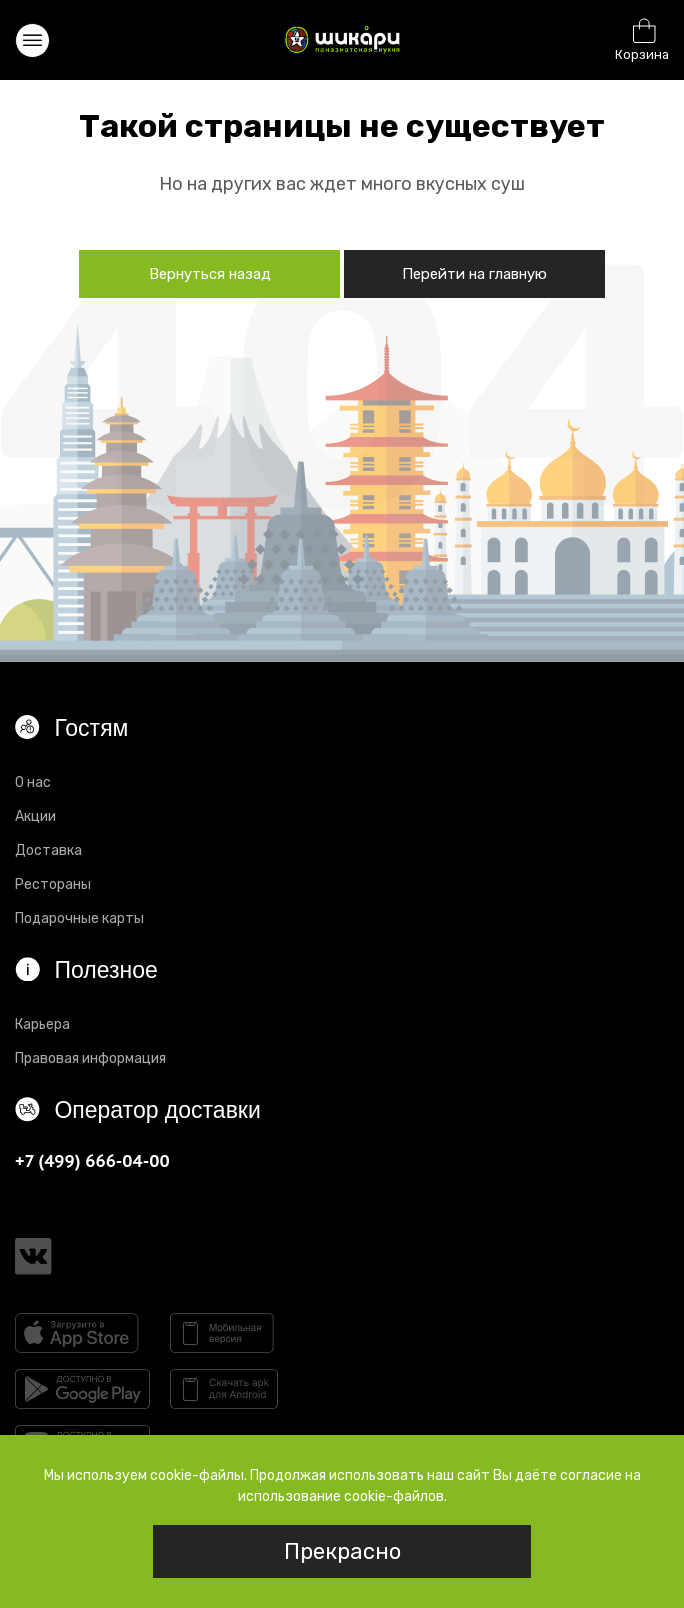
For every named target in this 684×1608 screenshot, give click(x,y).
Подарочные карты (79, 918)
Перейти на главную (474, 274)
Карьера (42, 1024)
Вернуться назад (210, 274)
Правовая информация (90, 1058)
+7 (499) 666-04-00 (92, 1160)
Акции (35, 816)
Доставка (48, 850)
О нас (33, 782)
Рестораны (53, 884)
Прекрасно (342, 1551)
